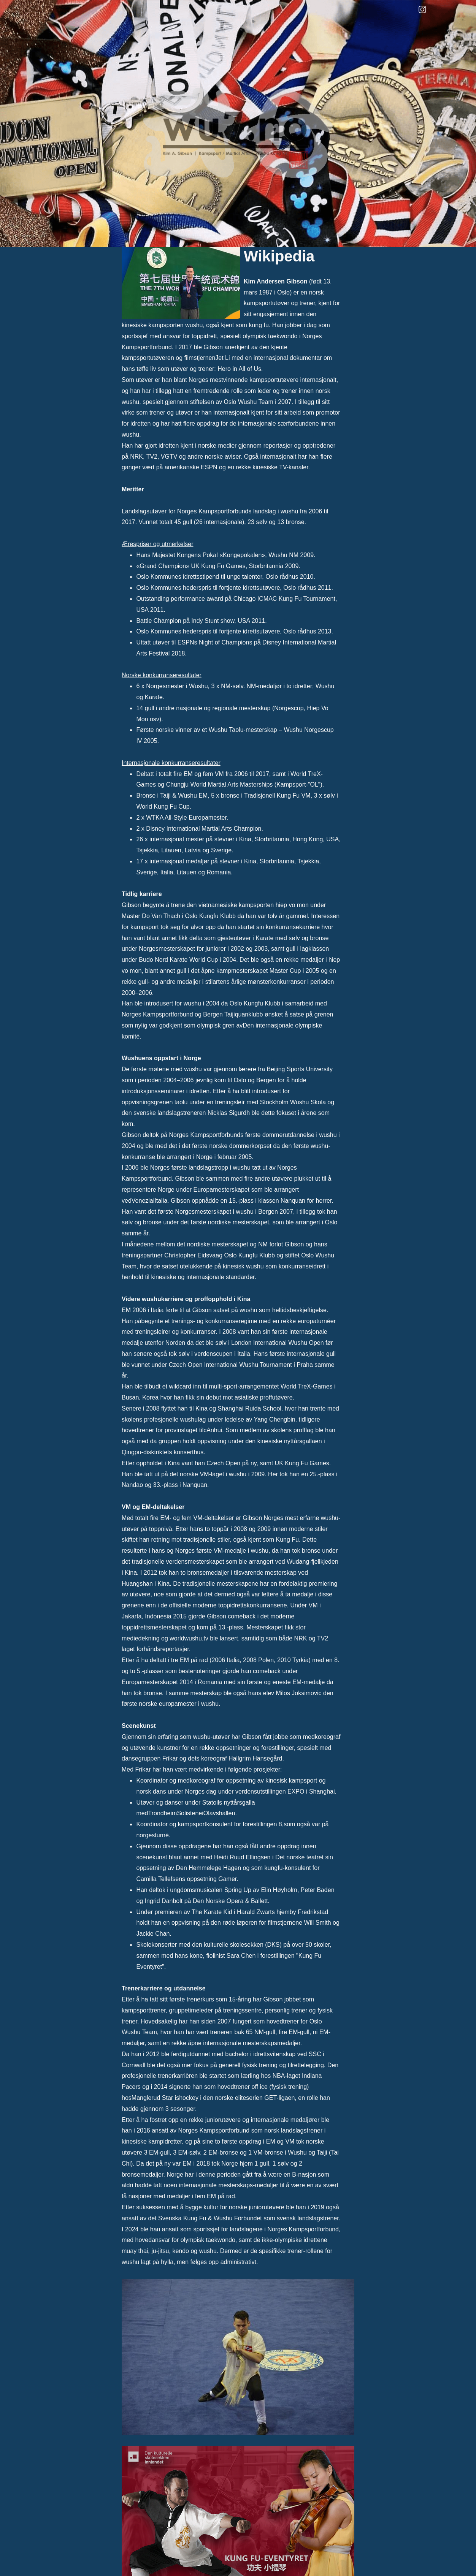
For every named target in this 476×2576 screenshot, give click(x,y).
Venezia (142, 1200)
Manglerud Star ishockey (166, 2098)
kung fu (258, 325)
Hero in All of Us (239, 369)
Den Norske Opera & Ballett (230, 1901)
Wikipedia (279, 256)
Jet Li (223, 358)
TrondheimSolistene (175, 1813)
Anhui (214, 1430)
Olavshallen (219, 1813)
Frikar (143, 1769)
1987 (265, 292)
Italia (160, 1200)
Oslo (283, 292)
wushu (194, 325)
